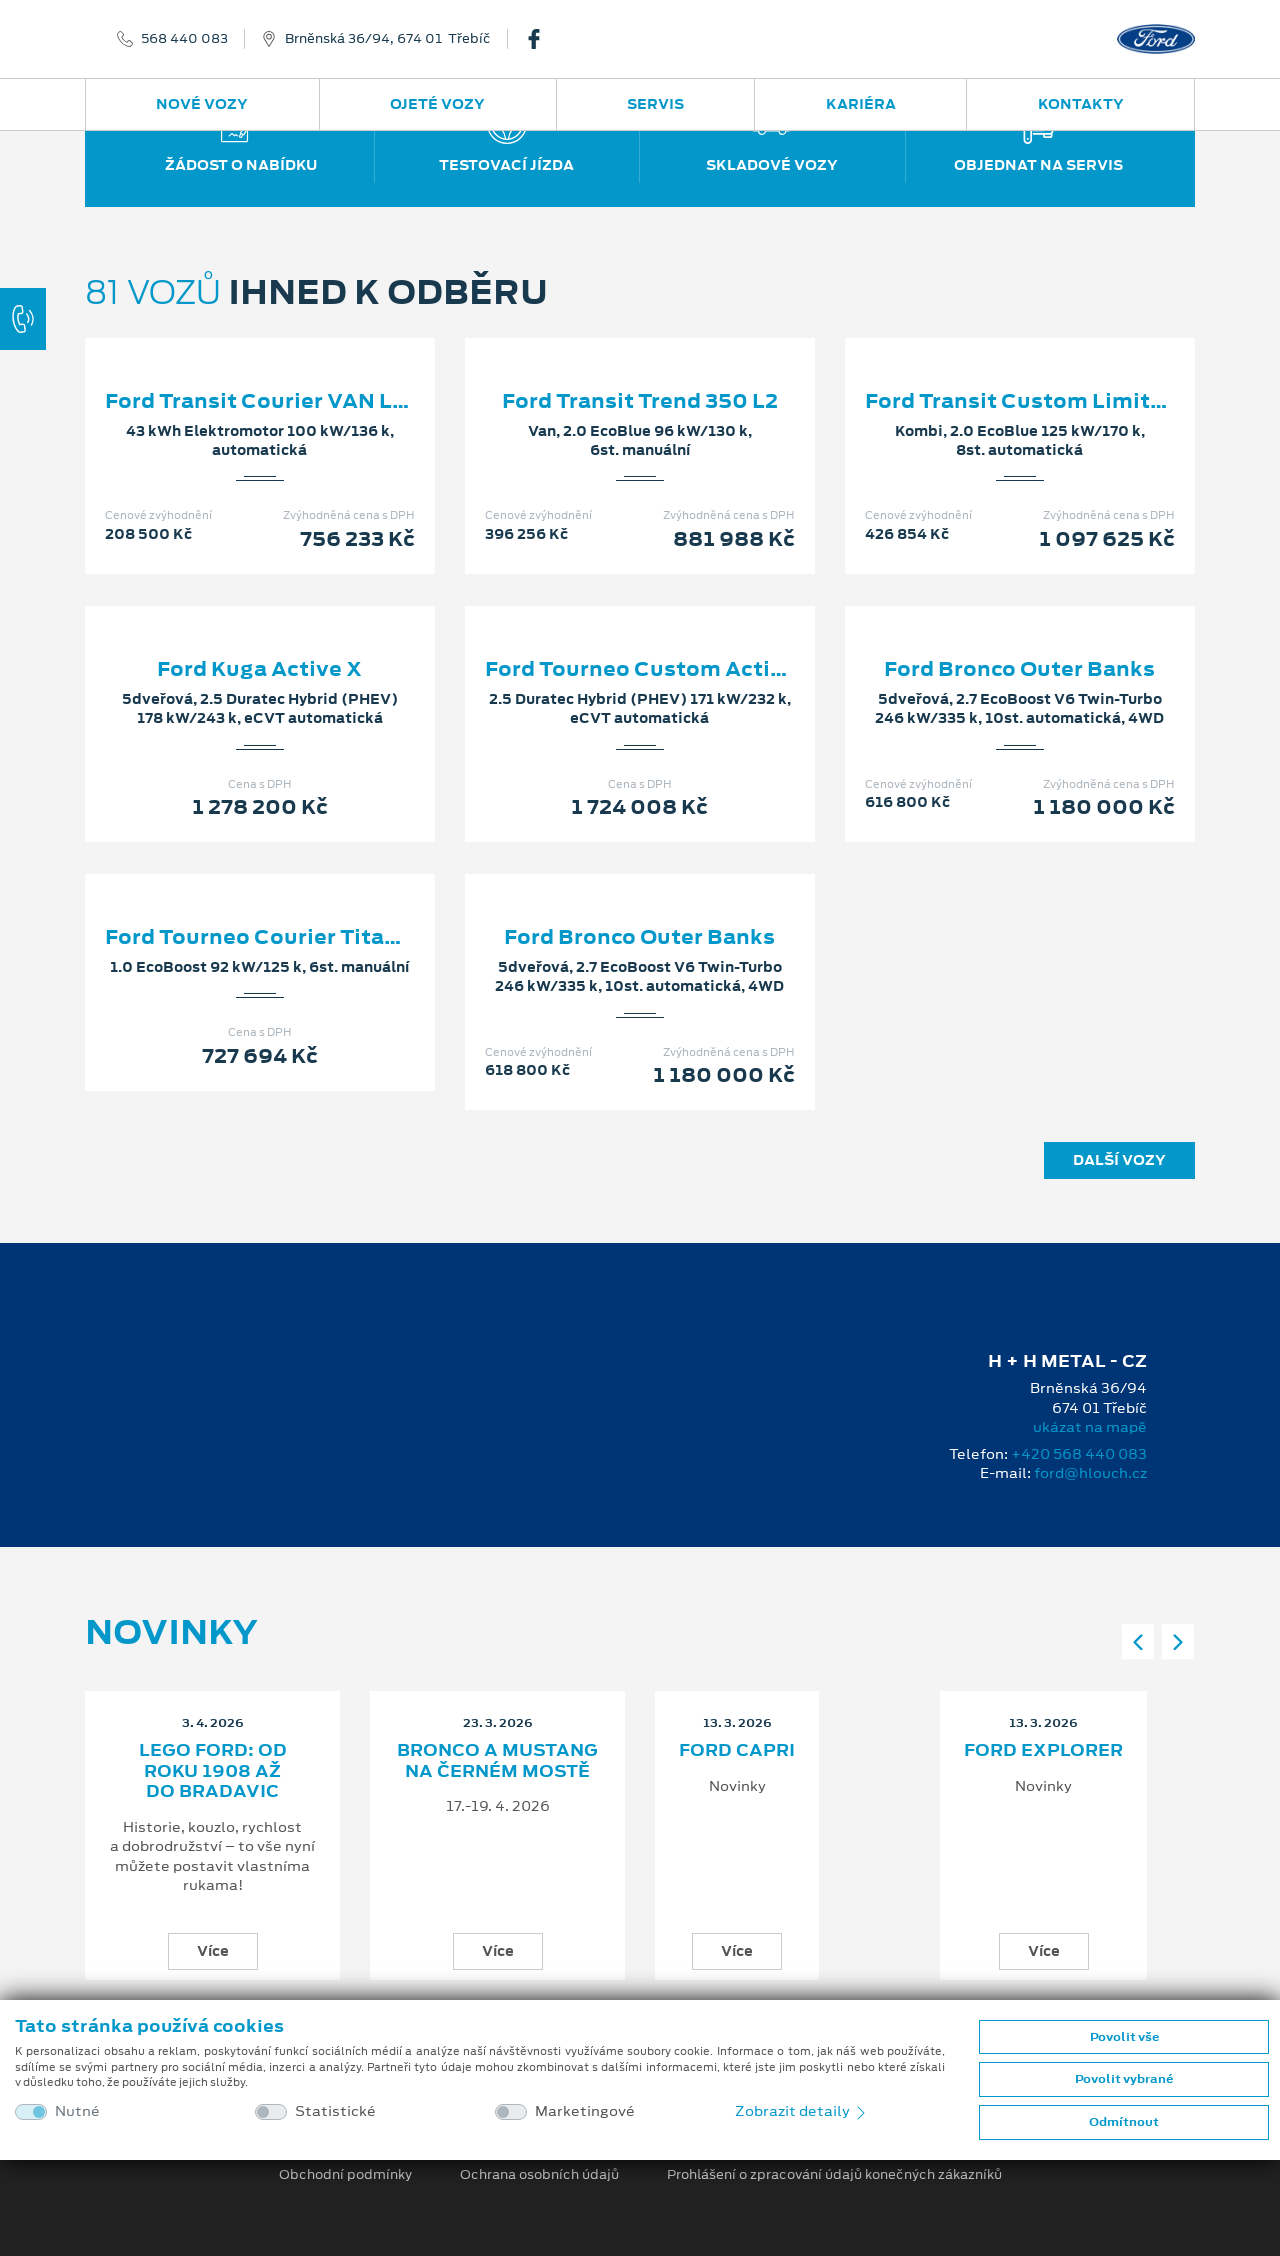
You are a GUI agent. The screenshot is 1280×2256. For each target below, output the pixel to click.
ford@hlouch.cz (1090, 1473)
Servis (655, 104)
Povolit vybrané (1124, 2079)
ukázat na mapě (1090, 1427)
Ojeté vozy (437, 104)
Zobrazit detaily (802, 2111)
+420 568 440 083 (1079, 1454)
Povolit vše (1124, 2037)
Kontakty (1081, 104)
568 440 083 (184, 39)
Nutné (77, 2111)
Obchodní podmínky (345, 2175)
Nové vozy (202, 104)
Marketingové (585, 2111)
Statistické (335, 2111)
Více (213, 1951)
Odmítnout (1124, 2122)
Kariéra (861, 104)
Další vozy (1119, 1160)
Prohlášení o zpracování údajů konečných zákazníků (834, 2175)
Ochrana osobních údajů (539, 2175)
